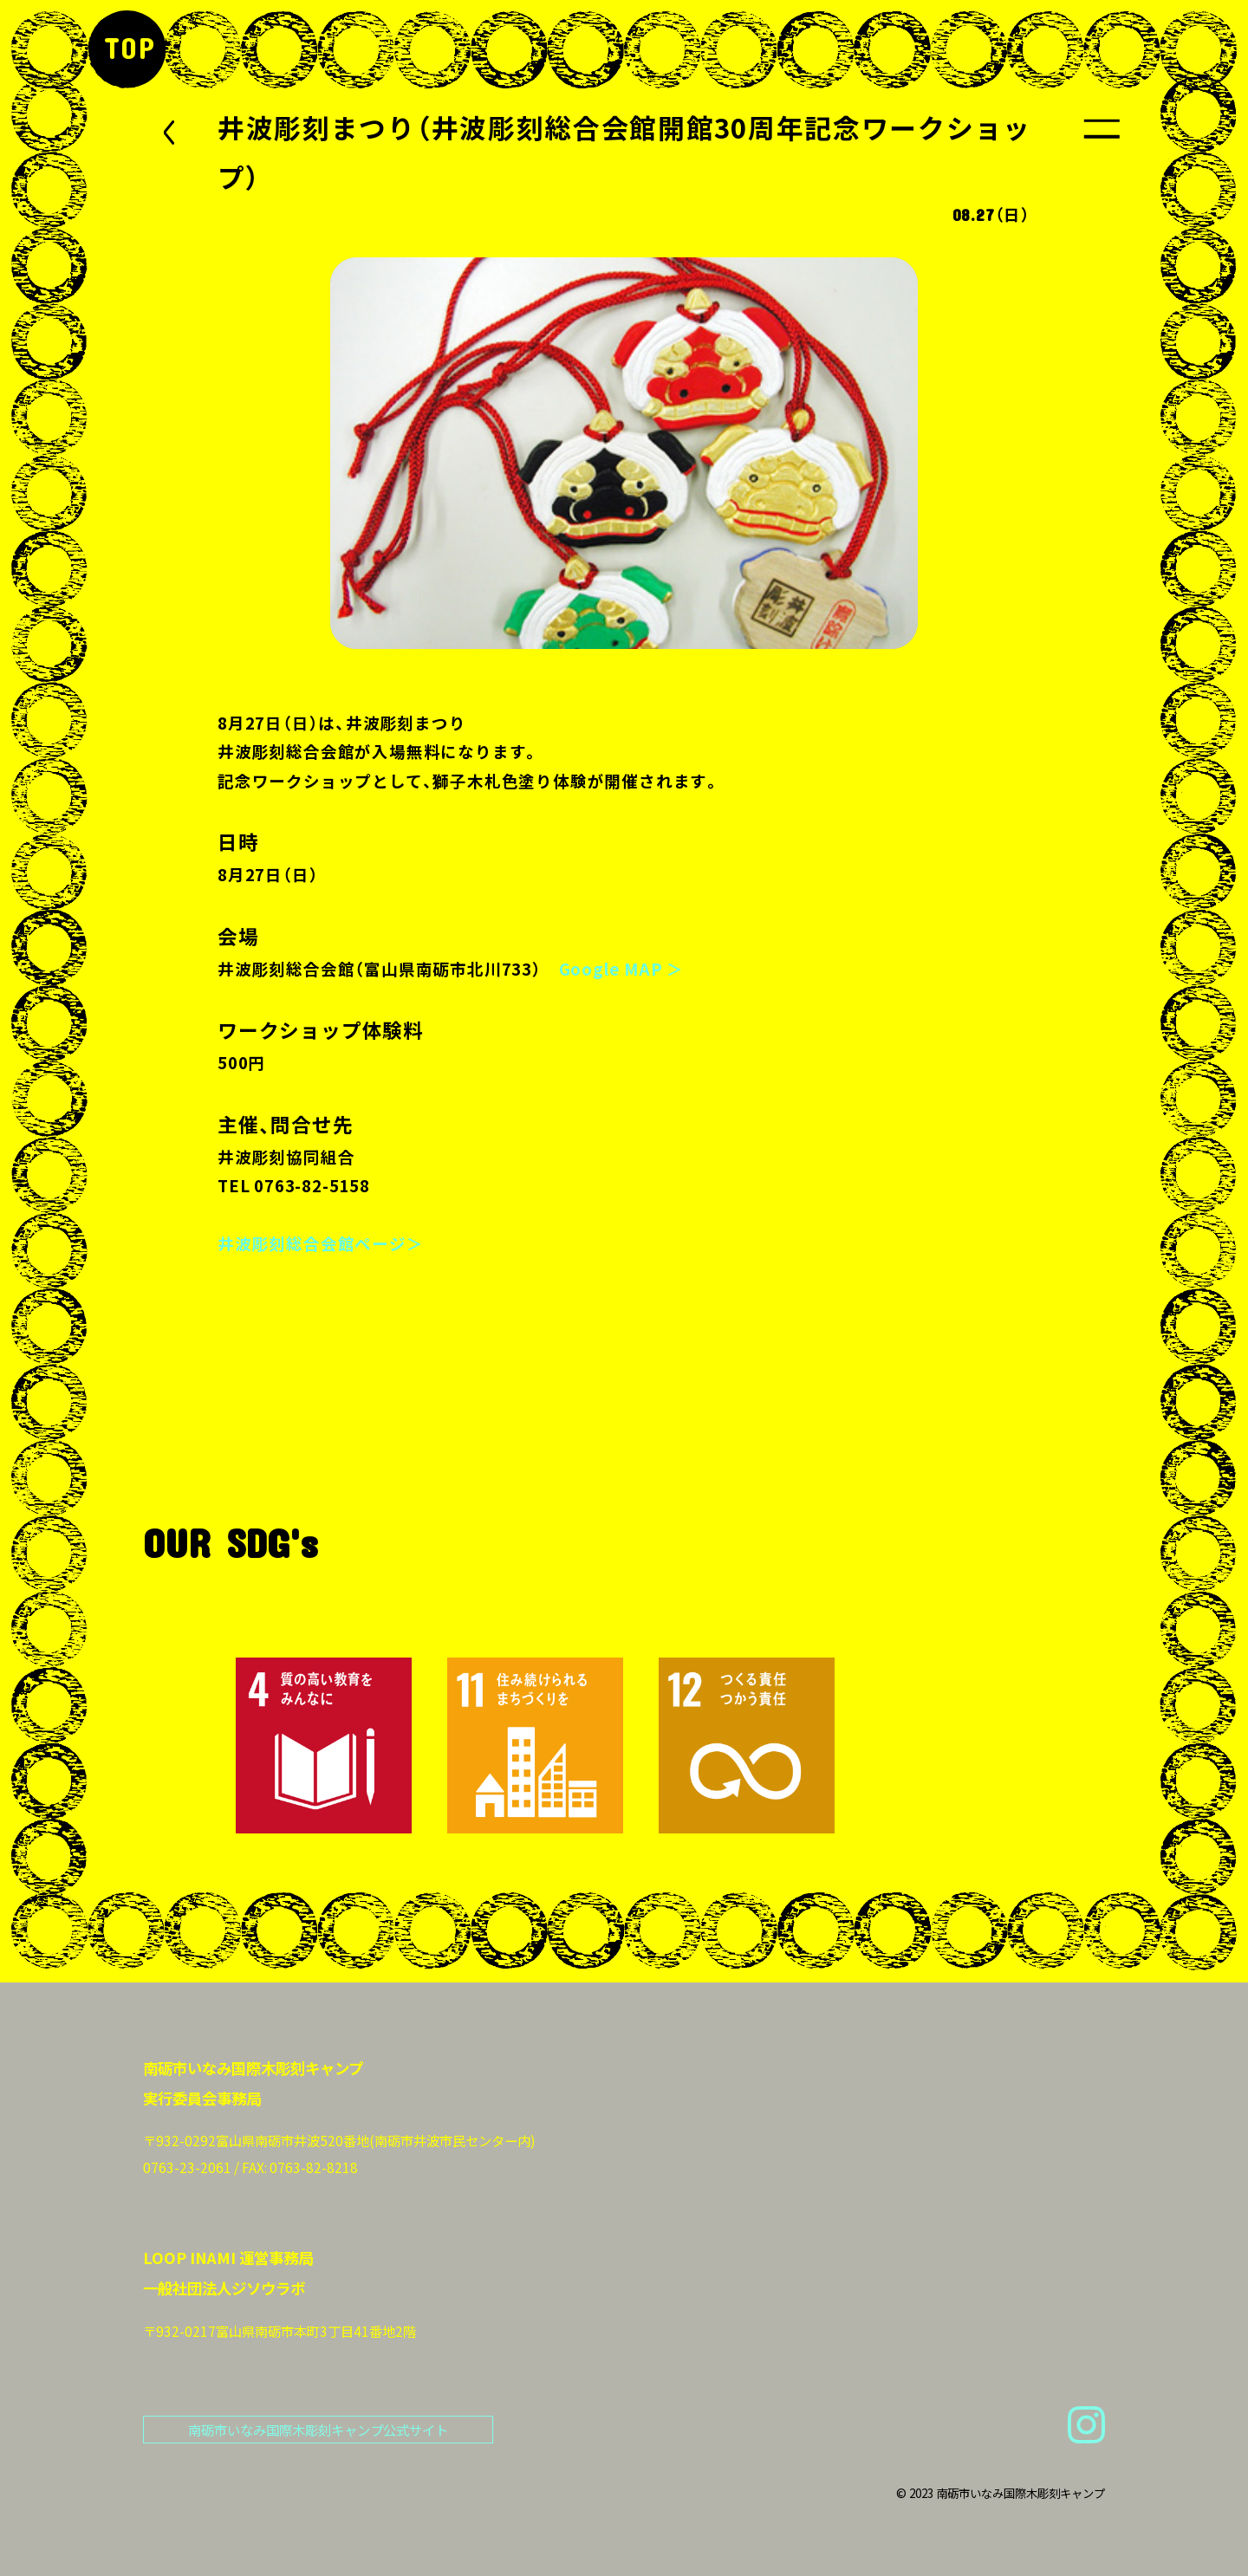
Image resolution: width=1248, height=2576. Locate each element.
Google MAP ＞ (622, 968)
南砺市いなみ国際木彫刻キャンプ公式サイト (318, 2429)
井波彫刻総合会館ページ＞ (321, 1243)
